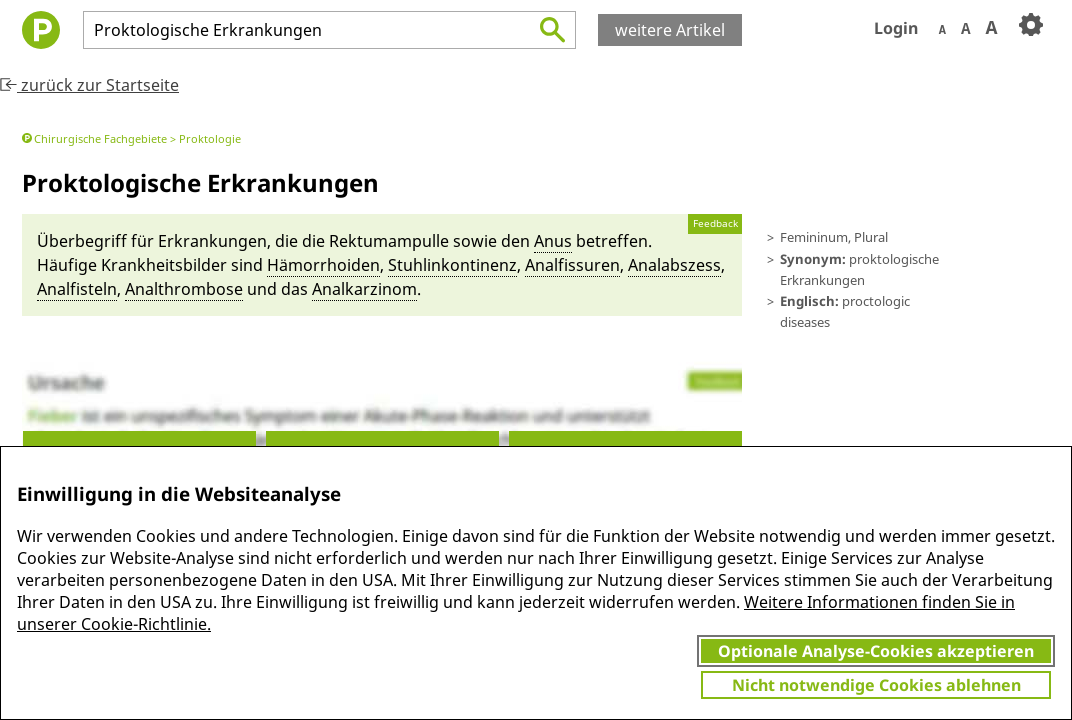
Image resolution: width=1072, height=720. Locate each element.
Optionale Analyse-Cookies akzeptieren (876, 651)
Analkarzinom (364, 289)
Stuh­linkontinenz (452, 265)
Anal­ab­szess (674, 265)
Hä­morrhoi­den (323, 265)
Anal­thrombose (184, 289)
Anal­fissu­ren (572, 265)
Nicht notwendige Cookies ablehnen (876, 685)
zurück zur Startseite (89, 85)
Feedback (715, 223)
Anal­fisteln (77, 289)
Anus (553, 241)
